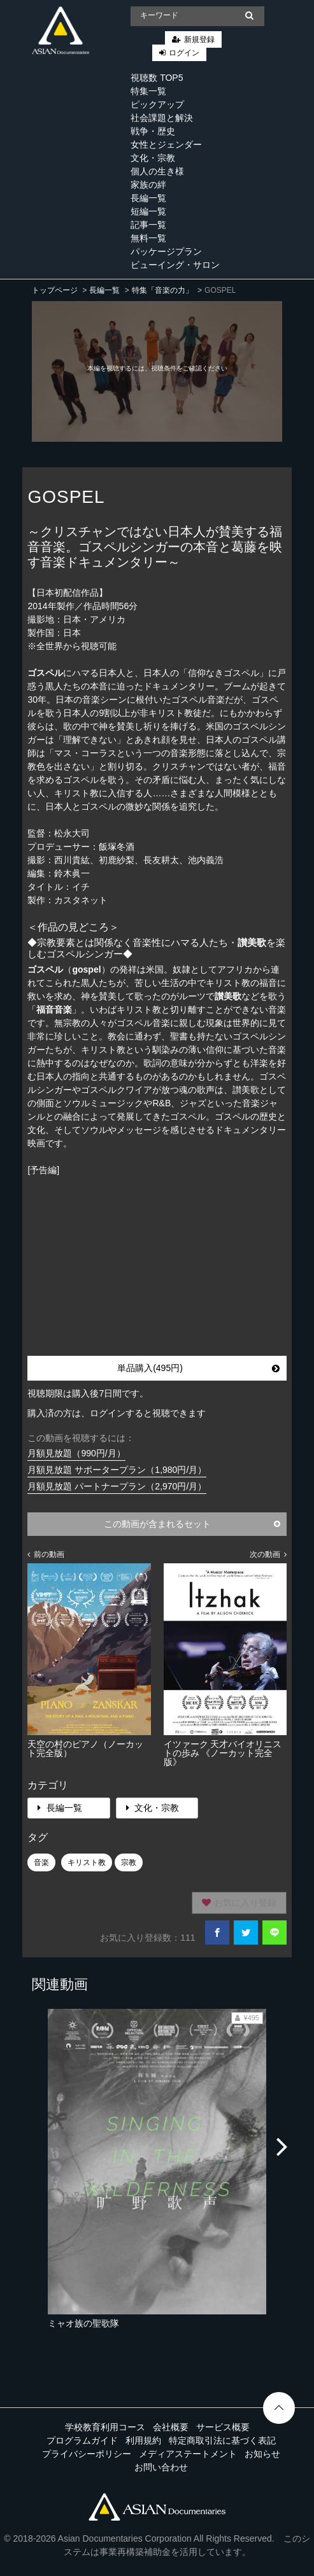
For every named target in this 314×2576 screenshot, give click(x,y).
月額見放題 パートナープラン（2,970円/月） (116, 1486)
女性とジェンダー (166, 144)
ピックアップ (157, 104)
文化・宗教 (153, 158)
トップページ (55, 290)
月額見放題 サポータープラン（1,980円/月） (116, 1470)
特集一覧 (148, 91)
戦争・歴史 (153, 131)
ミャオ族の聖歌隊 (83, 2323)
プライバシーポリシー (86, 2454)
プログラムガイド (82, 2440)
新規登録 (199, 39)
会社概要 (171, 2427)
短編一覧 (148, 211)
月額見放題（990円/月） (76, 1453)
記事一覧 (148, 225)
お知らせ (262, 2454)
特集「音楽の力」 (162, 290)
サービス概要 (223, 2427)
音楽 (41, 1862)
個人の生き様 (157, 171)
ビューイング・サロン (175, 265)
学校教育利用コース (105, 2427)
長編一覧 (148, 198)
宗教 (128, 1862)
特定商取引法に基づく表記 (222, 2440)
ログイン (184, 52)
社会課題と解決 (162, 118)
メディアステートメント (188, 2454)
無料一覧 (148, 238)
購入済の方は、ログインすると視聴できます (116, 1413)
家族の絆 (148, 184)
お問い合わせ (161, 2467)
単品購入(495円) (198, 1368)
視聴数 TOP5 (157, 78)
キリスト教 (87, 1862)
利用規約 (143, 2440)
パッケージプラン (166, 251)
